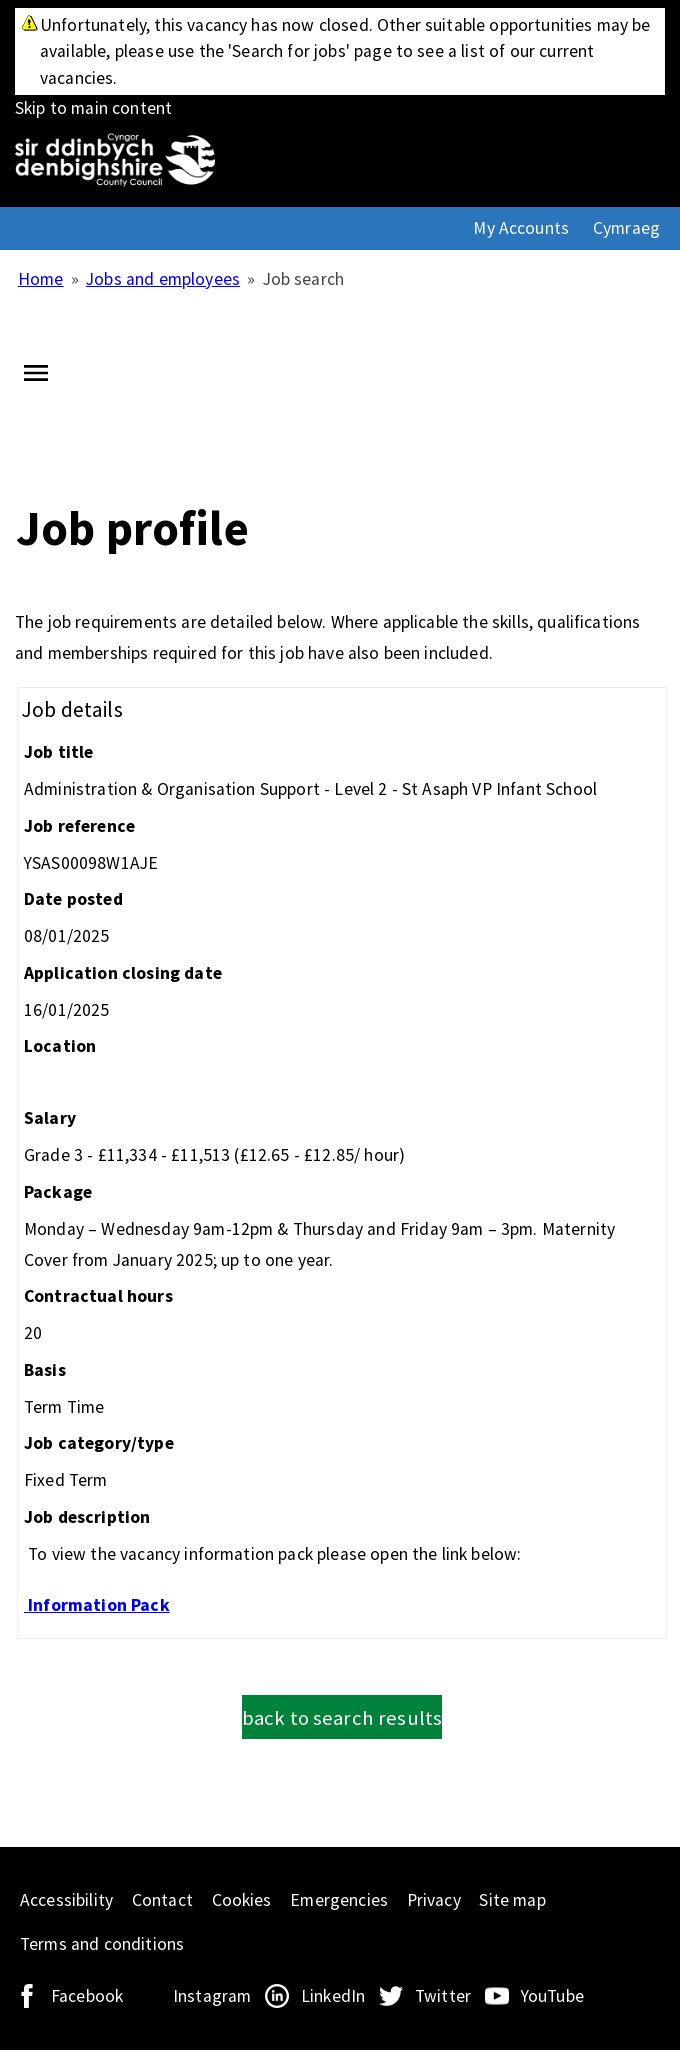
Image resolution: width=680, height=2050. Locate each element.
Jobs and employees (163, 279)
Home (41, 279)
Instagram (212, 1996)
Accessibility (66, 1900)
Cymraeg (626, 228)
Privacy (434, 1900)
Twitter (443, 1996)
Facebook (87, 1996)
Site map (512, 1900)
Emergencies (339, 1900)
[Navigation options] (36, 378)
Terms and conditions (102, 1944)
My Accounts (521, 228)
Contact (162, 1900)
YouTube (552, 1996)
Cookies (242, 1900)
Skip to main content (340, 63)
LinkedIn (333, 1996)
